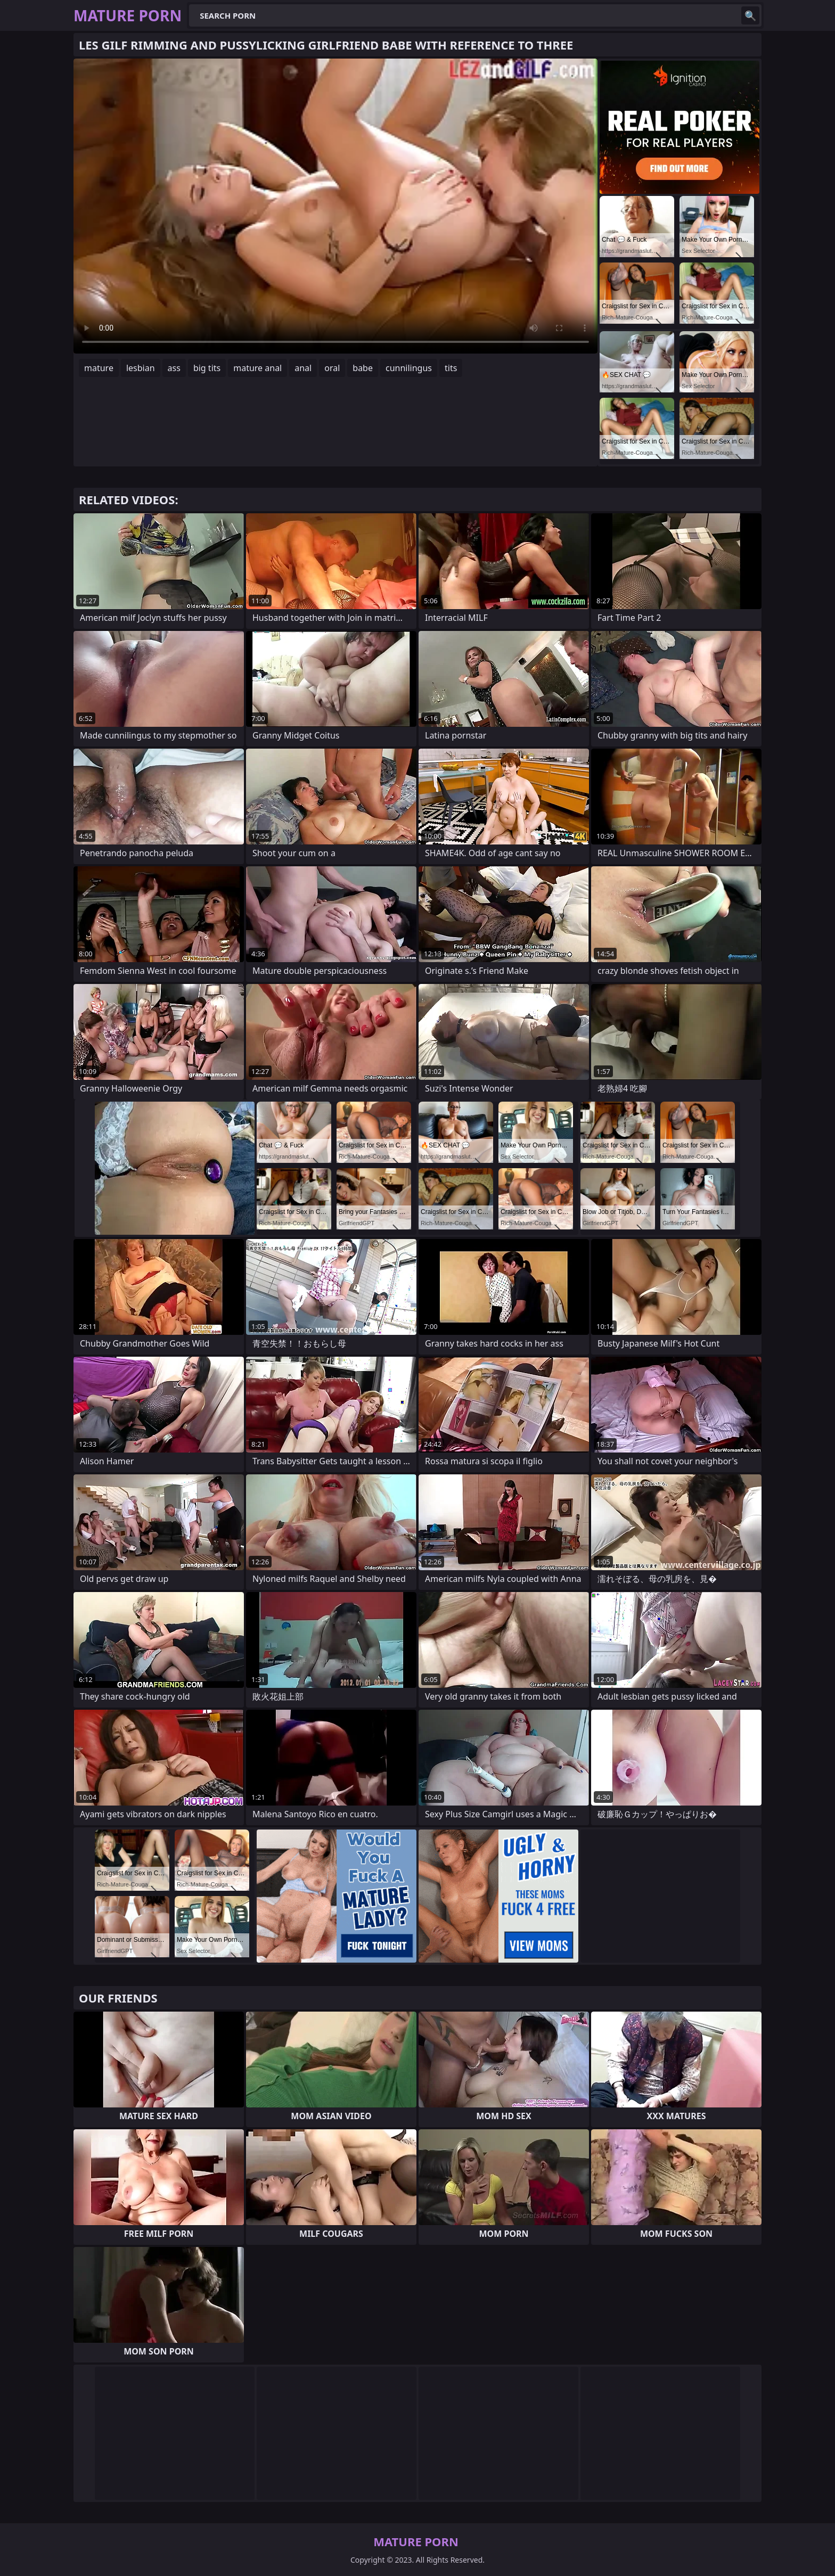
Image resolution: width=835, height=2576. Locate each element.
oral (332, 368)
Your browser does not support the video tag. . (335, 206)
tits (451, 368)
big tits (206, 368)
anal (303, 368)
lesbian (140, 368)
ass (174, 368)
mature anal (257, 368)
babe (363, 368)
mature (98, 368)
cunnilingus (409, 368)
